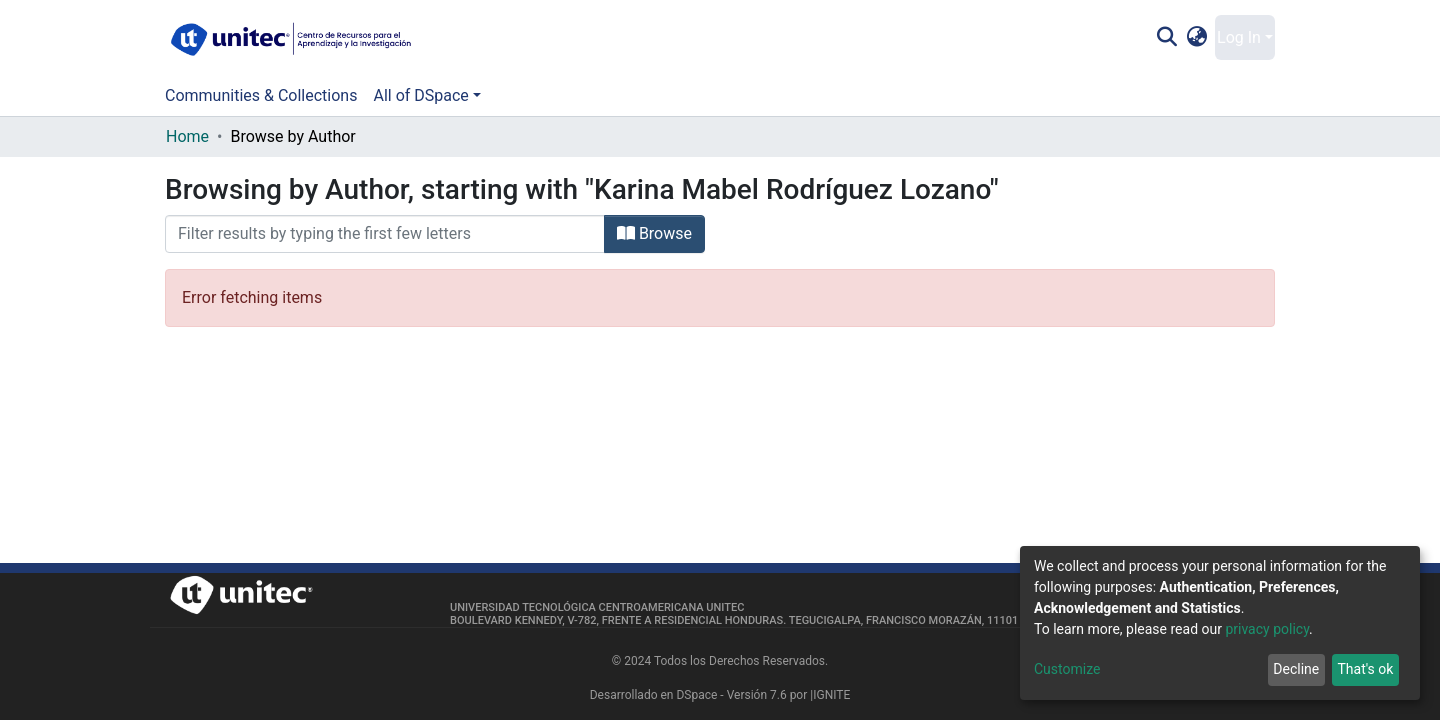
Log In (1239, 37)
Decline (1296, 669)
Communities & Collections (261, 95)
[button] (1197, 38)
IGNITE (831, 695)
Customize (1067, 669)
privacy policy (1267, 629)
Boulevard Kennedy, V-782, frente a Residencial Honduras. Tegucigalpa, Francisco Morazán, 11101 (734, 620)
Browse (654, 233)
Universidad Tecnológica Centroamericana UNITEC (597, 607)
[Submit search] (1166, 38)
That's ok (1365, 669)
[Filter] (385, 234)
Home (187, 136)
